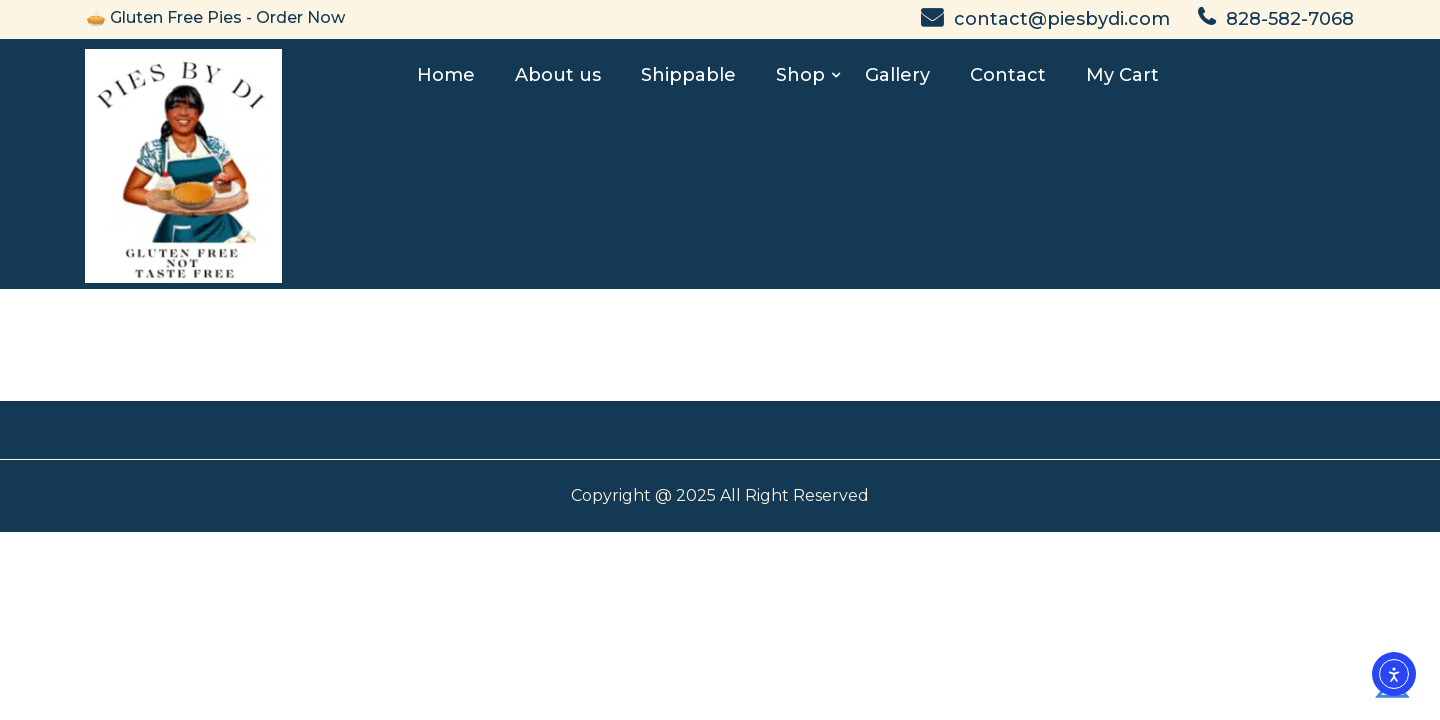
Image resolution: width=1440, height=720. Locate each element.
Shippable (688, 75)
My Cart (1122, 75)
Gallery (897, 75)
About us (558, 75)
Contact (1008, 75)
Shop (800, 75)
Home (446, 75)
